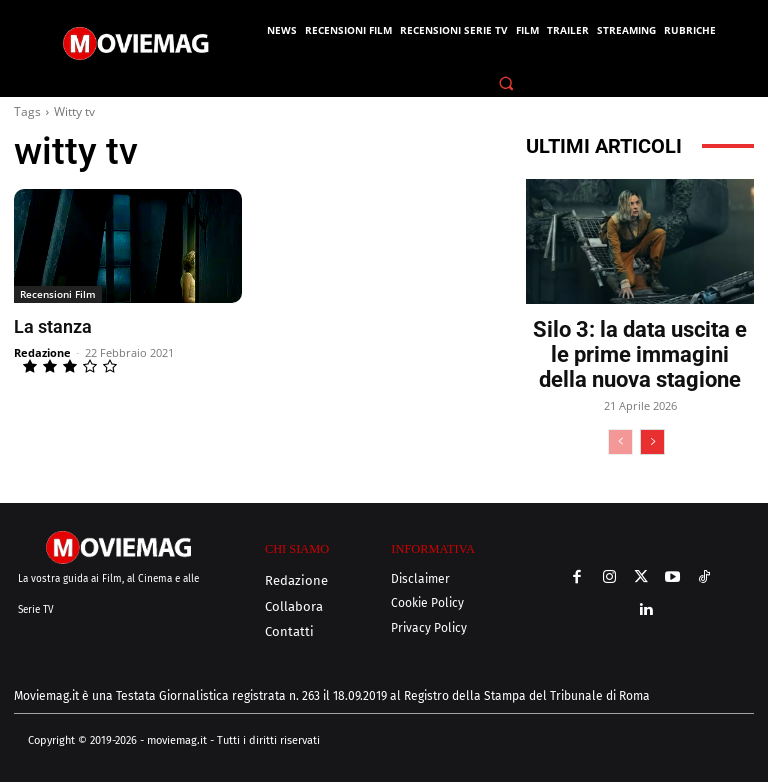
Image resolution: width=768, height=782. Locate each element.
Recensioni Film (58, 294)
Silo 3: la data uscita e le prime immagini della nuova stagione (640, 354)
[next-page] (652, 442)
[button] (507, 83)
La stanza (51, 327)
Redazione (42, 351)
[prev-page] (620, 442)
